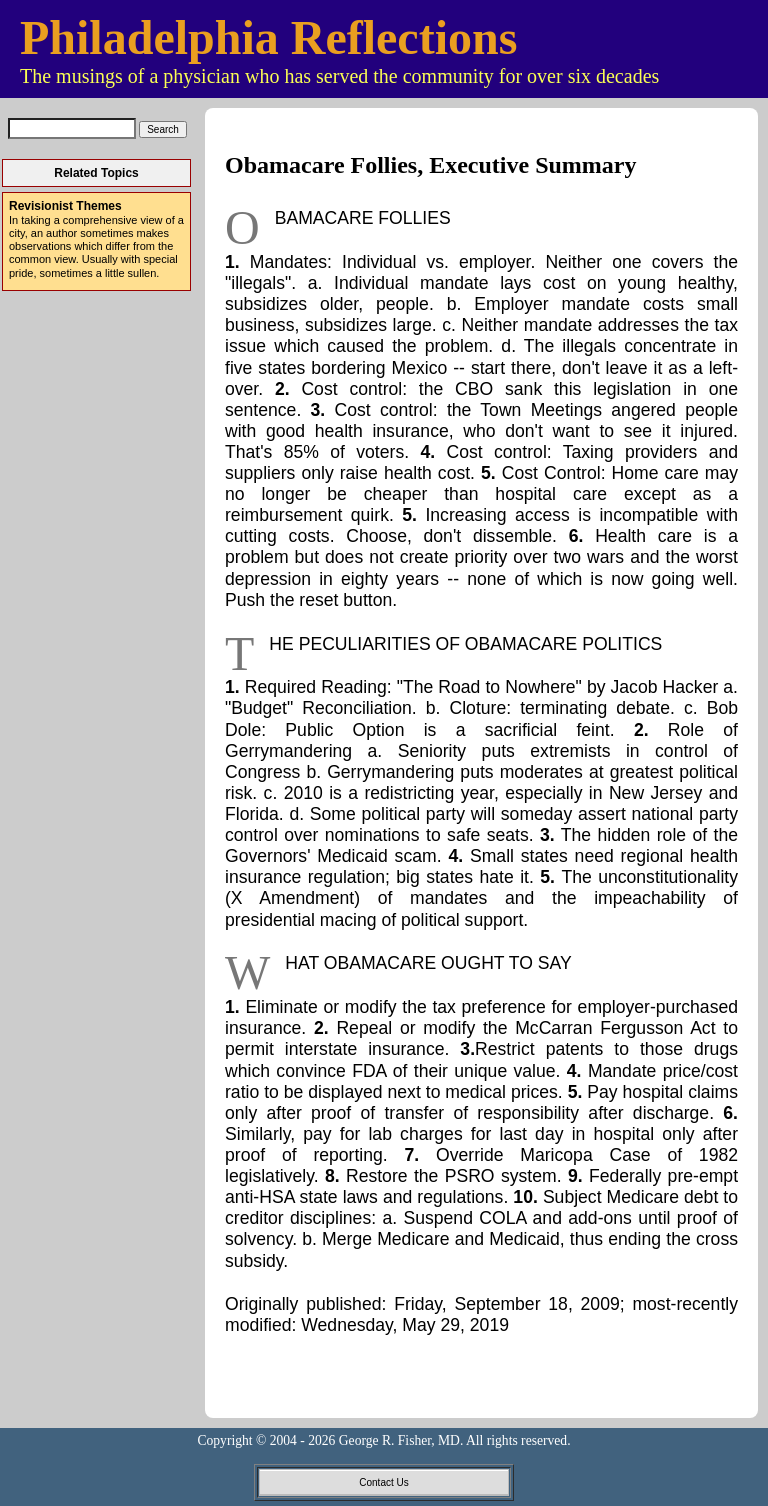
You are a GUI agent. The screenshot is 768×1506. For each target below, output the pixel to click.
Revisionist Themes (65, 206)
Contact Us (383, 1482)
